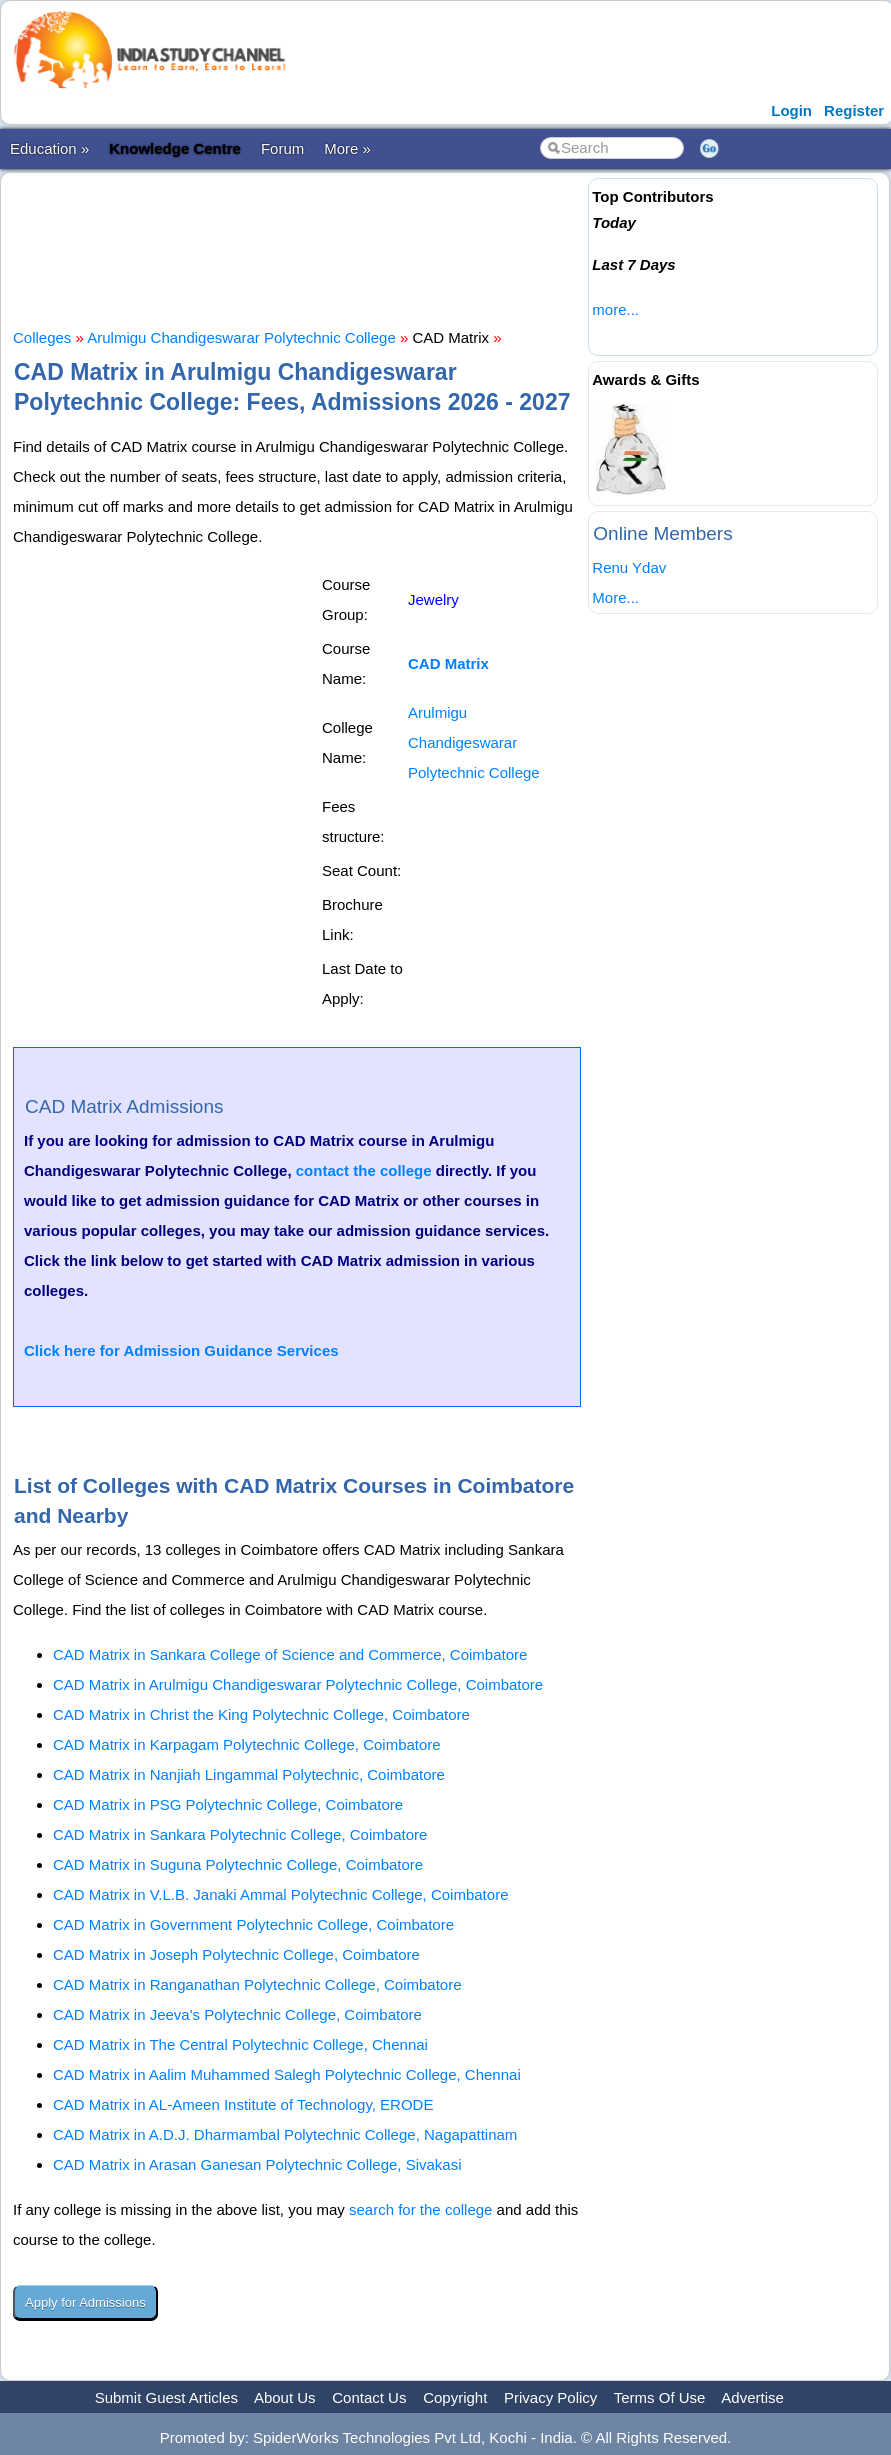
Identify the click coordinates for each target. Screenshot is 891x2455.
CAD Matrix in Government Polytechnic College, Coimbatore (253, 1924)
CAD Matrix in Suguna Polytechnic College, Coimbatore (238, 1864)
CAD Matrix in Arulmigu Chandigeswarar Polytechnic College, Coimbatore (298, 1684)
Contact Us (369, 2397)
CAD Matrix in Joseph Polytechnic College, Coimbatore (236, 1954)
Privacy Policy (550, 2397)
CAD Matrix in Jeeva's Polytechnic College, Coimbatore (237, 2014)
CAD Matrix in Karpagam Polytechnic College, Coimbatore (247, 1744)
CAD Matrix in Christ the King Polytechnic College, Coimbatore (261, 1714)
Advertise (752, 2397)
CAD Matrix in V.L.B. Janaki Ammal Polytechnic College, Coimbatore (280, 1894)
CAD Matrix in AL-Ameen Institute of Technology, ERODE (243, 2104)
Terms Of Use (660, 2397)
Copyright (455, 2397)
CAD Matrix (448, 663)
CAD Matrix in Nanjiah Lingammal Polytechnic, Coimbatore (249, 1774)
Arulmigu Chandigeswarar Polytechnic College (241, 337)
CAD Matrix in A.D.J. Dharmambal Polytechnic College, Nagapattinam (285, 2134)
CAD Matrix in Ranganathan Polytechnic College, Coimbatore (257, 1984)
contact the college (364, 1170)
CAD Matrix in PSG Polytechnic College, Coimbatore (228, 1804)
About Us (285, 2397)
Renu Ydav (629, 567)
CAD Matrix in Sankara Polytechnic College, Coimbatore (240, 1834)
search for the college (420, 2209)
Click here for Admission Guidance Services (181, 1350)
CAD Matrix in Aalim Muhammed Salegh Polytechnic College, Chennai (287, 2074)
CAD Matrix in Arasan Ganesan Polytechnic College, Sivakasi (257, 2164)
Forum (282, 148)
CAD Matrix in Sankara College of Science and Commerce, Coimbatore (290, 1654)
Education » (49, 148)
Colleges (42, 337)
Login (791, 110)
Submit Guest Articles (166, 2397)
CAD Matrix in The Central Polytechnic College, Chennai (240, 2044)
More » (347, 148)
